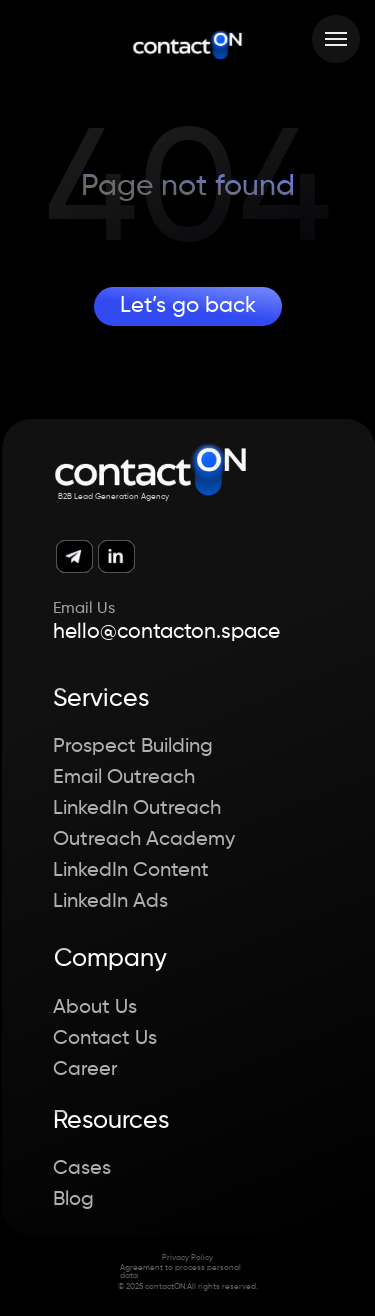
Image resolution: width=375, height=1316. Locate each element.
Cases (82, 1169)
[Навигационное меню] (336, 39)
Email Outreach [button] (124, 778)
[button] (335, 1274)
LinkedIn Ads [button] (110, 902)
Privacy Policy (187, 1258)
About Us (95, 1008)
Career (85, 1070)
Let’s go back (188, 306)
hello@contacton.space (166, 632)
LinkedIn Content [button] (131, 871)
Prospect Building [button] (133, 747)
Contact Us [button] (105, 1039)
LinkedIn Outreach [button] (137, 809)
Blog (73, 1200)
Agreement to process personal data (180, 1272)
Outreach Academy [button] (144, 840)
